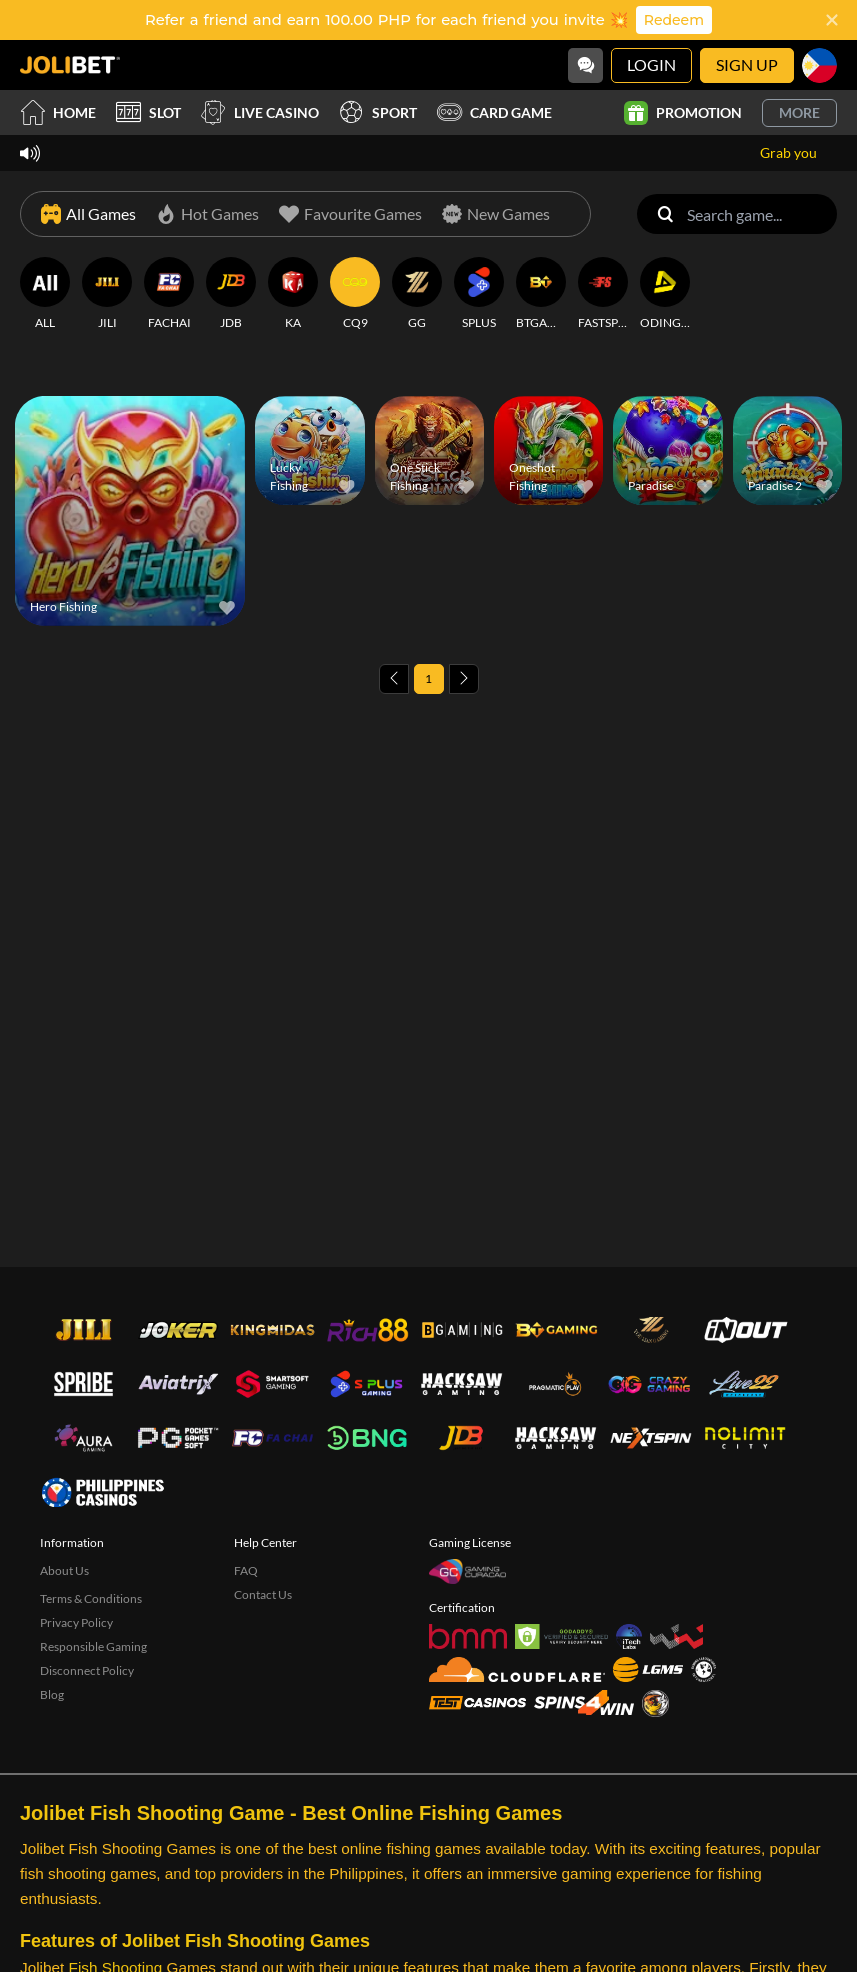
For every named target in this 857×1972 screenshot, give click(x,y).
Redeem (674, 20)
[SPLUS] (479, 294)
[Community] (585, 65)
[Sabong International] (655, 1703)
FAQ (246, 1570)
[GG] (417, 294)
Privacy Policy (76, 1622)
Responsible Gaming (93, 1646)
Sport (378, 112)
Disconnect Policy (87, 1670)
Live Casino (260, 112)
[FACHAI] (169, 294)
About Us (64, 1570)
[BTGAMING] (541, 294)
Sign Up (747, 64)
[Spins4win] (584, 1702)
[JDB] (231, 294)
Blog (52, 1694)
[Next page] (464, 679)
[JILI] (107, 294)
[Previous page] (394, 679)
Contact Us (263, 1594)
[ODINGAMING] (665, 294)
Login (651, 64)
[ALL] (45, 294)
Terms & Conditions (91, 1598)
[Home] (70, 65)
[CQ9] (355, 294)
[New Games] (496, 214)
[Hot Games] (207, 214)
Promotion (683, 113)
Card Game (494, 112)
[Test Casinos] (478, 1702)
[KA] (293, 294)
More (799, 112)
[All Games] (88, 214)
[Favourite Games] (350, 214)
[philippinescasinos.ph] (102, 1492)
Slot (148, 112)
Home (58, 112)
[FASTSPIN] (603, 294)
